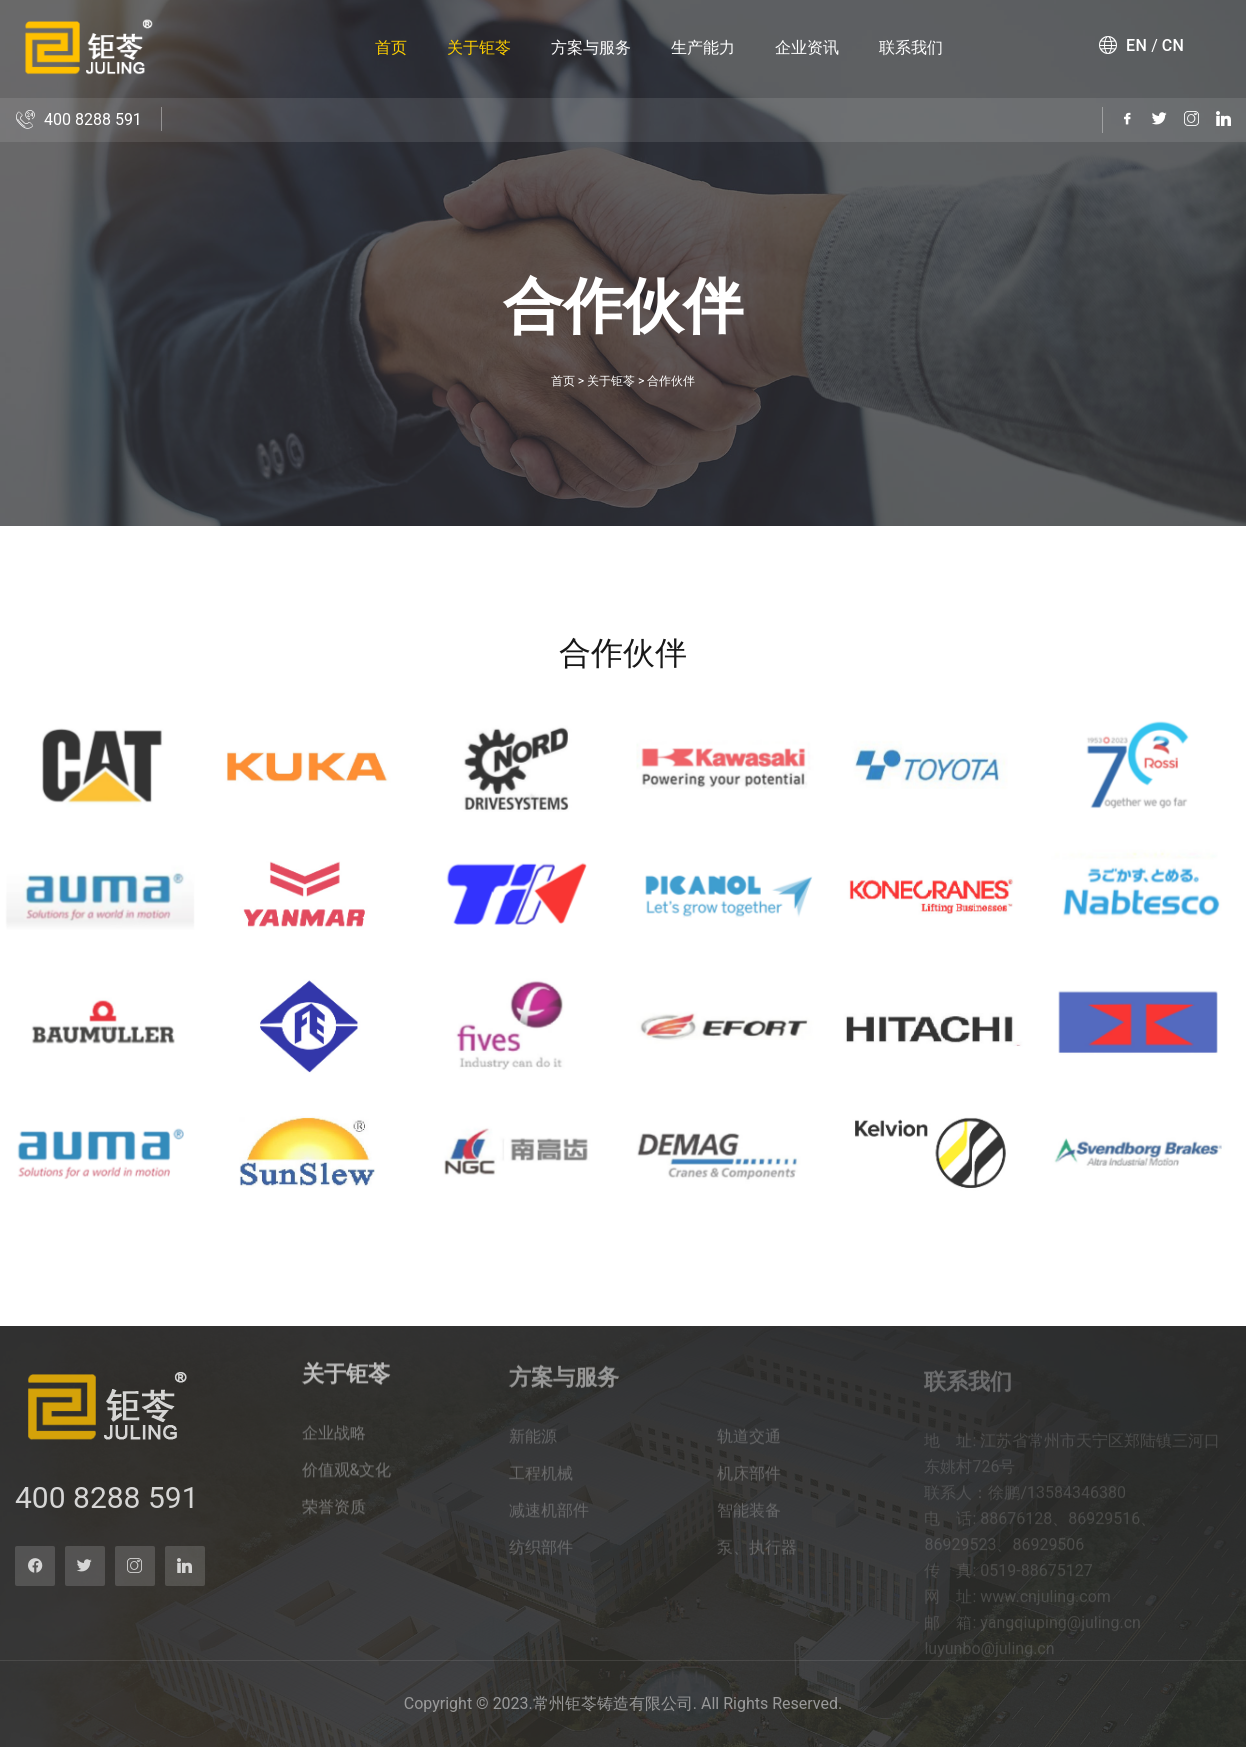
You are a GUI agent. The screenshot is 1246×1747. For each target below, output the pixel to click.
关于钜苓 (479, 47)
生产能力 (703, 47)
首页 (391, 47)
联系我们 (911, 47)
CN (1173, 45)
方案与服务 (591, 47)
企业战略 (334, 1445)
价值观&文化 (347, 1482)
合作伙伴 (671, 381)
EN (1136, 45)
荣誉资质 (334, 1519)
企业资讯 (807, 47)
